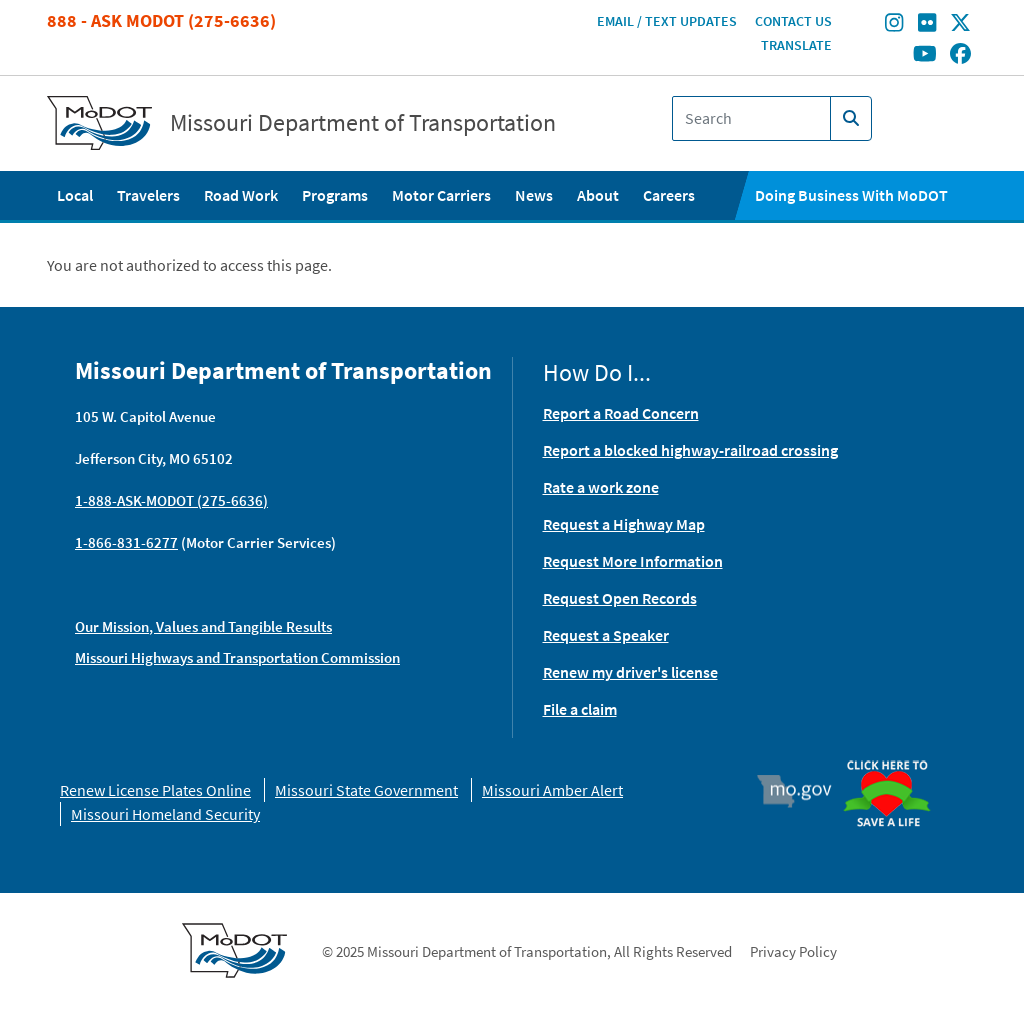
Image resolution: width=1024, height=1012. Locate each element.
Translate (796, 45)
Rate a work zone (601, 487)
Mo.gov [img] (803, 791)
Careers (669, 195)
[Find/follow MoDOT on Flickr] (927, 25)
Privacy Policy (793, 951)
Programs (335, 195)
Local (75, 195)
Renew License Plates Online (155, 790)
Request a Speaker (606, 635)
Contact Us (793, 21)
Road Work (241, 195)
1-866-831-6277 (126, 542)
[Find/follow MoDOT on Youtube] (925, 55)
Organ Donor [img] (894, 761)
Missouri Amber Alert (552, 790)
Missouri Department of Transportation (363, 123)
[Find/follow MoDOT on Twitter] (960, 25)
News (534, 195)
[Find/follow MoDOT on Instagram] (894, 25)
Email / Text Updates (667, 21)
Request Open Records (620, 598)
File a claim (580, 709)
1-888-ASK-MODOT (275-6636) (171, 500)
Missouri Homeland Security (165, 814)
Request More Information (633, 561)
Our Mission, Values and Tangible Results (203, 626)
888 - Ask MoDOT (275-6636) (161, 20)
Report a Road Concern (621, 413)
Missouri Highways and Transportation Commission (237, 657)
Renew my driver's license (630, 672)
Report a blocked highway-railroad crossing (690, 450)
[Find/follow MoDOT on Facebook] (960, 55)
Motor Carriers (441, 195)
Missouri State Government (366, 790)
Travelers (148, 195)
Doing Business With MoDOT (851, 195)
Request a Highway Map (624, 524)
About (598, 195)
